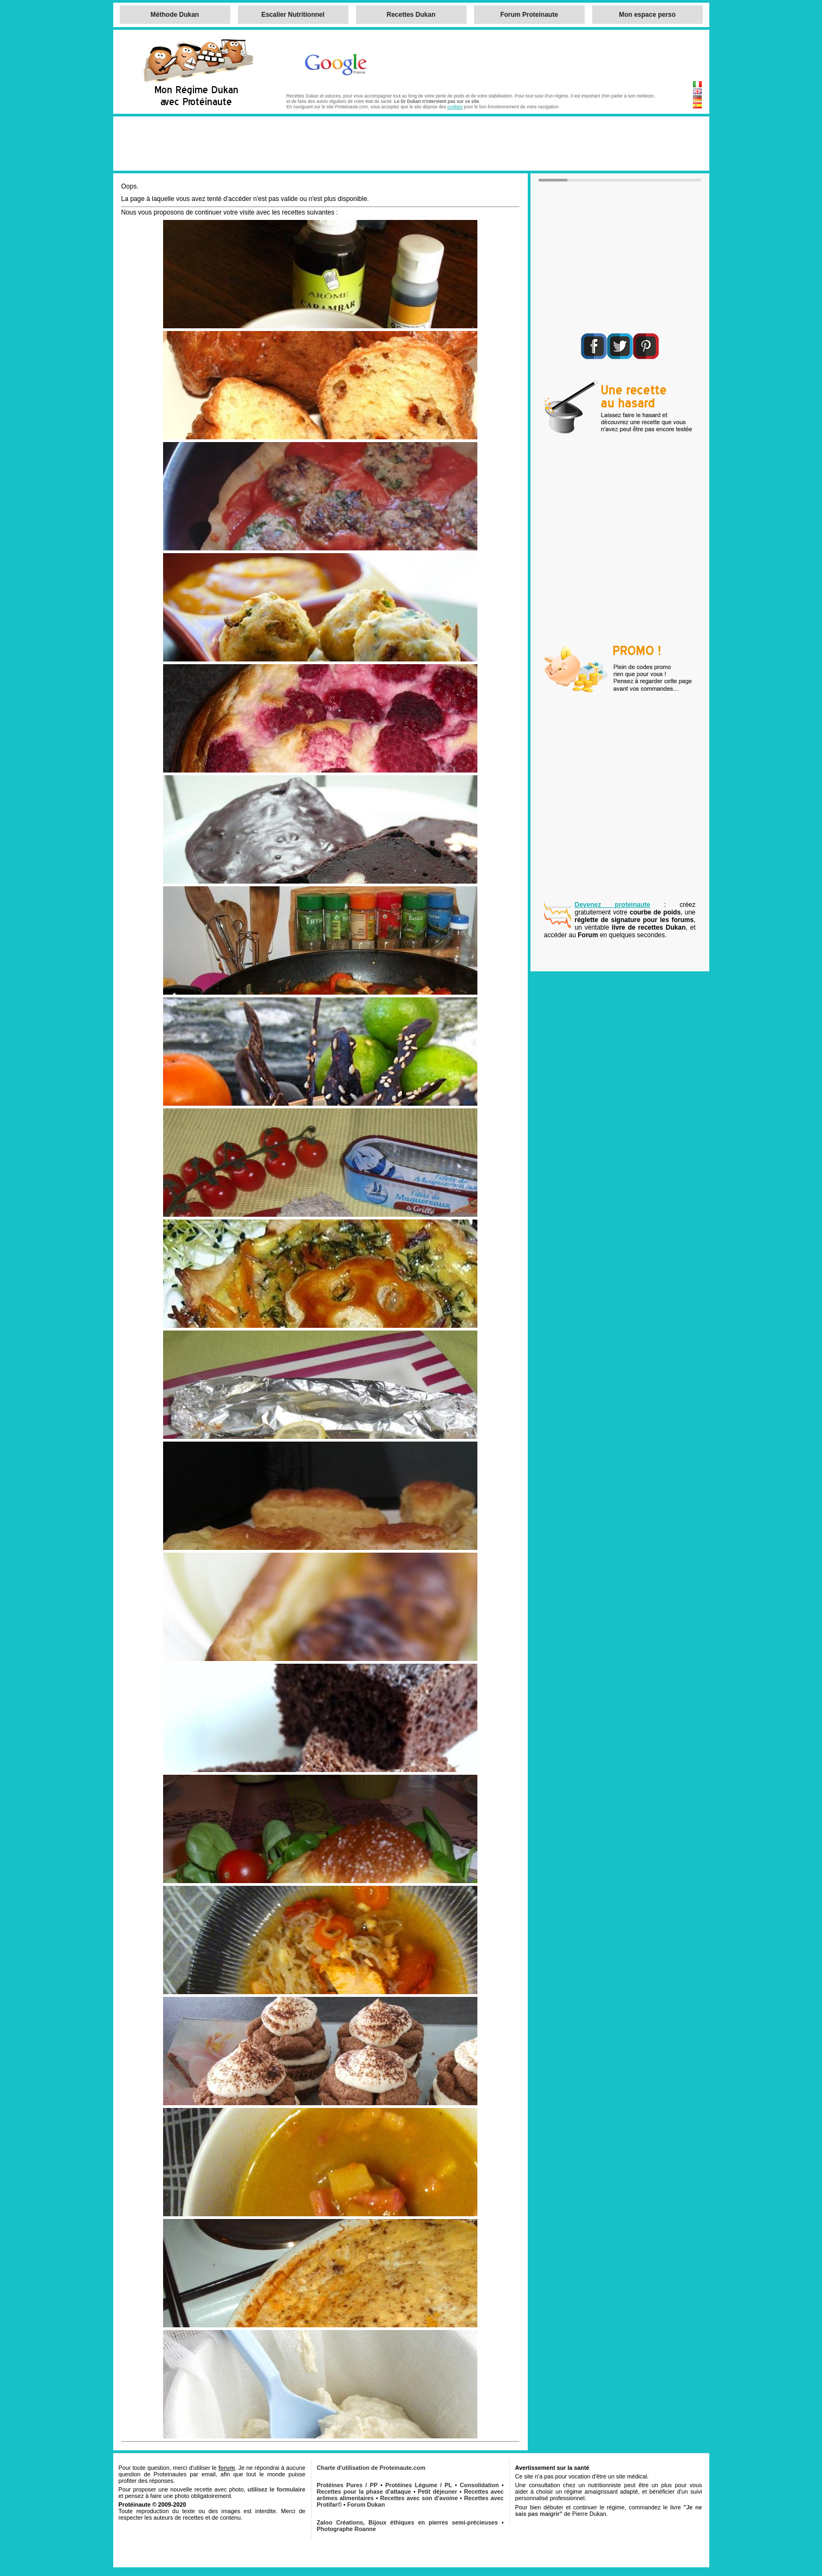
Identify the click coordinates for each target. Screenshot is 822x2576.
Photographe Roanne (346, 2529)
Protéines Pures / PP (347, 2485)
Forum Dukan (366, 2504)
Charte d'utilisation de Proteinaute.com (371, 2467)
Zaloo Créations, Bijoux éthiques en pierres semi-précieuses (407, 2522)
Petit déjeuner (437, 2491)
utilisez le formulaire (277, 2489)
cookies (455, 106)
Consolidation (479, 2485)
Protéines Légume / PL (418, 2485)
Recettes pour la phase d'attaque (364, 2491)
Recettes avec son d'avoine (419, 2498)
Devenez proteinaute (612, 905)
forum (226, 2467)
